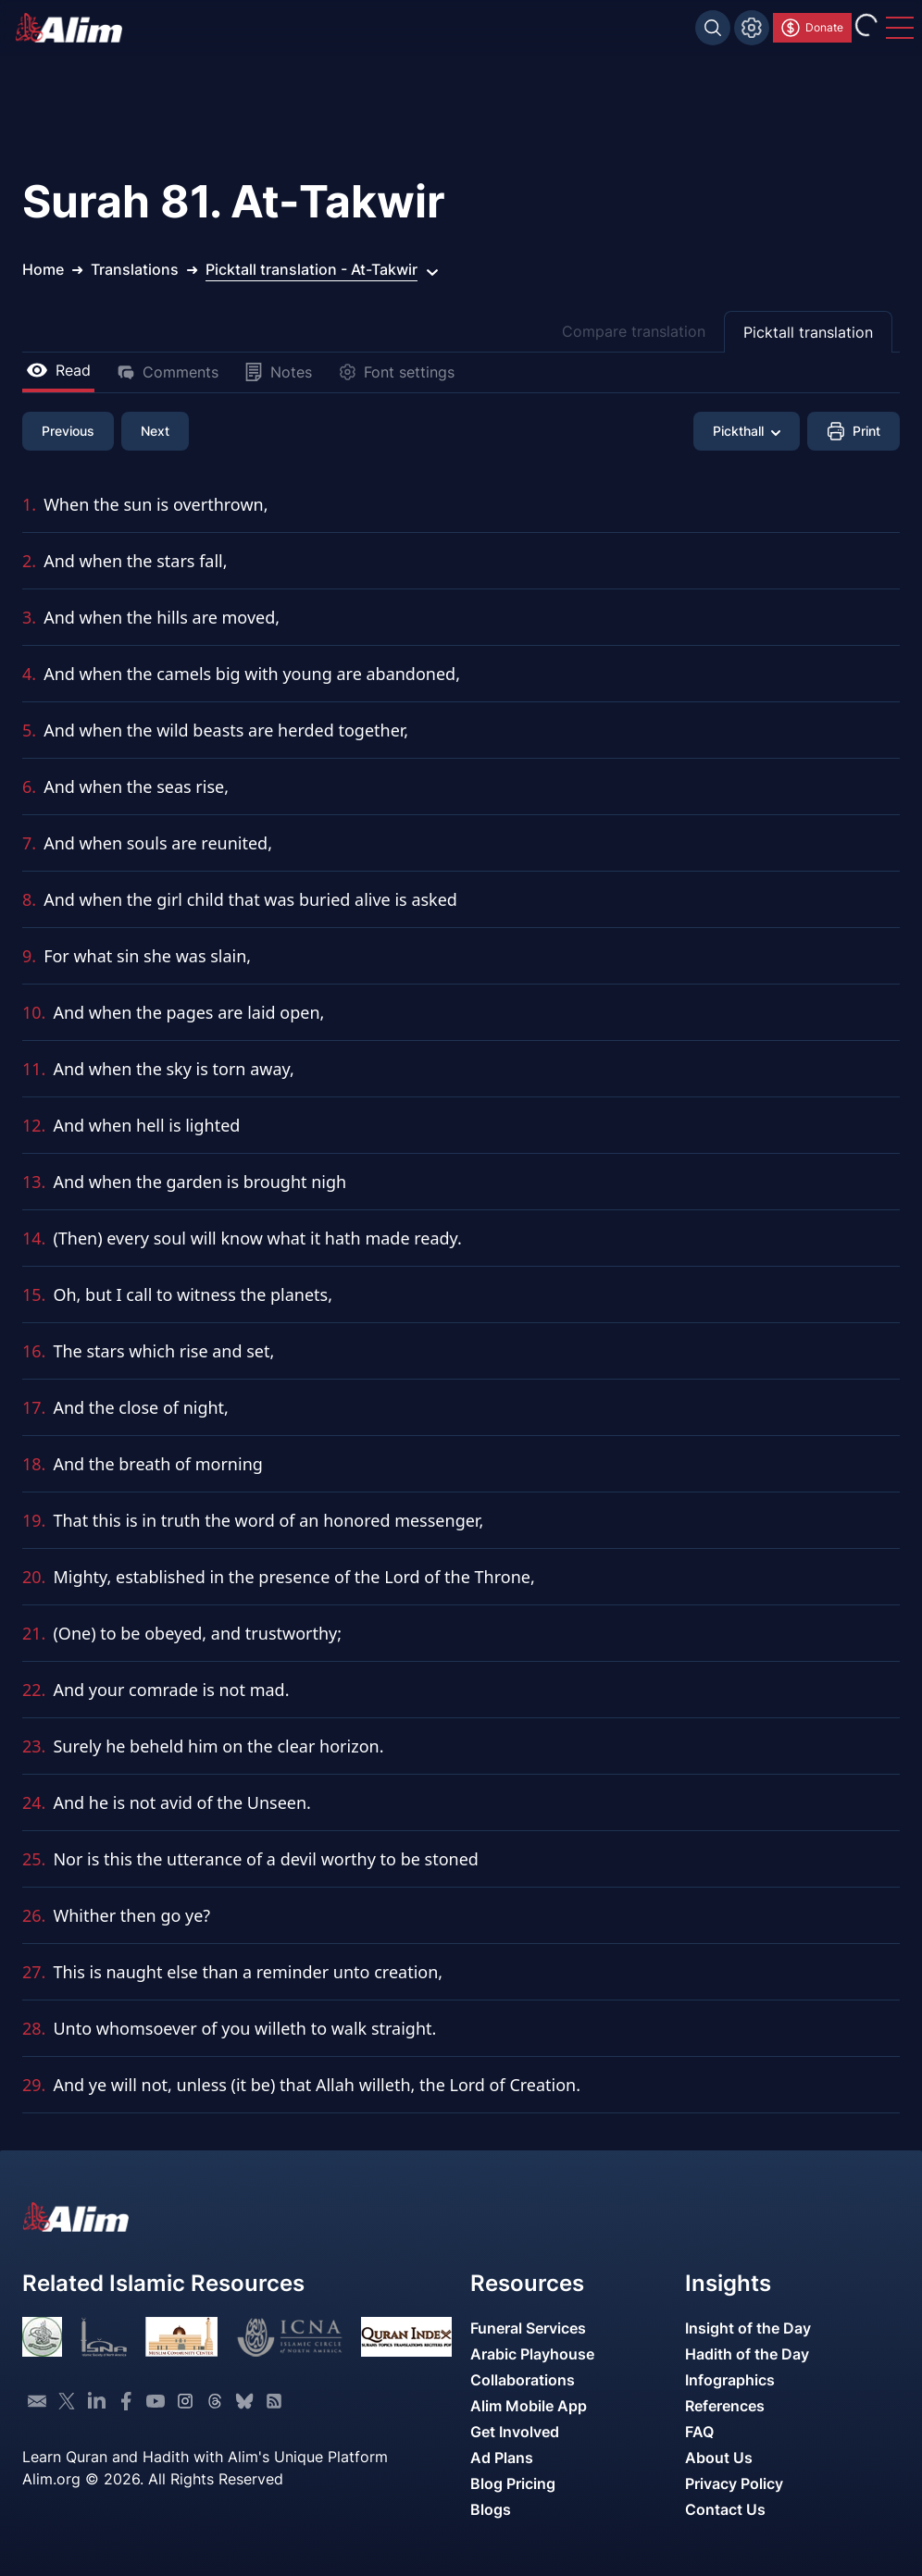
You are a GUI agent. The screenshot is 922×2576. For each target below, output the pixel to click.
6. (29, 786)
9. (29, 956)
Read (58, 370)
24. (33, 1802)
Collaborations (522, 2380)
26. (33, 1915)
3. (29, 617)
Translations (135, 269)
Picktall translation (808, 332)
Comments (167, 372)
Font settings (396, 372)
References (725, 2405)
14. (33, 1238)
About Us (719, 2457)
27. (33, 1972)
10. (33, 1012)
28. (33, 2028)
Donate (811, 28)
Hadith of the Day (747, 2354)
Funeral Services (528, 2328)
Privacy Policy (734, 2483)
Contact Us (725, 2509)
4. (29, 674)
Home (43, 269)
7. (29, 843)
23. (33, 1746)
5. (29, 730)
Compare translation (633, 331)
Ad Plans (501, 2457)
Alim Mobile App (528, 2405)
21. (33, 1633)
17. (33, 1407)
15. (33, 1294)
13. (33, 1181)
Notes (278, 372)
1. (29, 504)
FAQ (699, 2431)
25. (33, 1859)
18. (33, 1464)
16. (33, 1351)
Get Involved (514, 2431)
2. (29, 561)
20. (33, 1577)
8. (29, 899)
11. (33, 1069)
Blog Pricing (512, 2483)
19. (33, 1520)
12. (33, 1125)
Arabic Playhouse (532, 2354)
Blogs (490, 2509)
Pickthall (746, 431)
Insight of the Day (748, 2328)
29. (33, 2085)
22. (33, 1689)
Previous (68, 431)
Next (155, 431)
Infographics (730, 2380)
